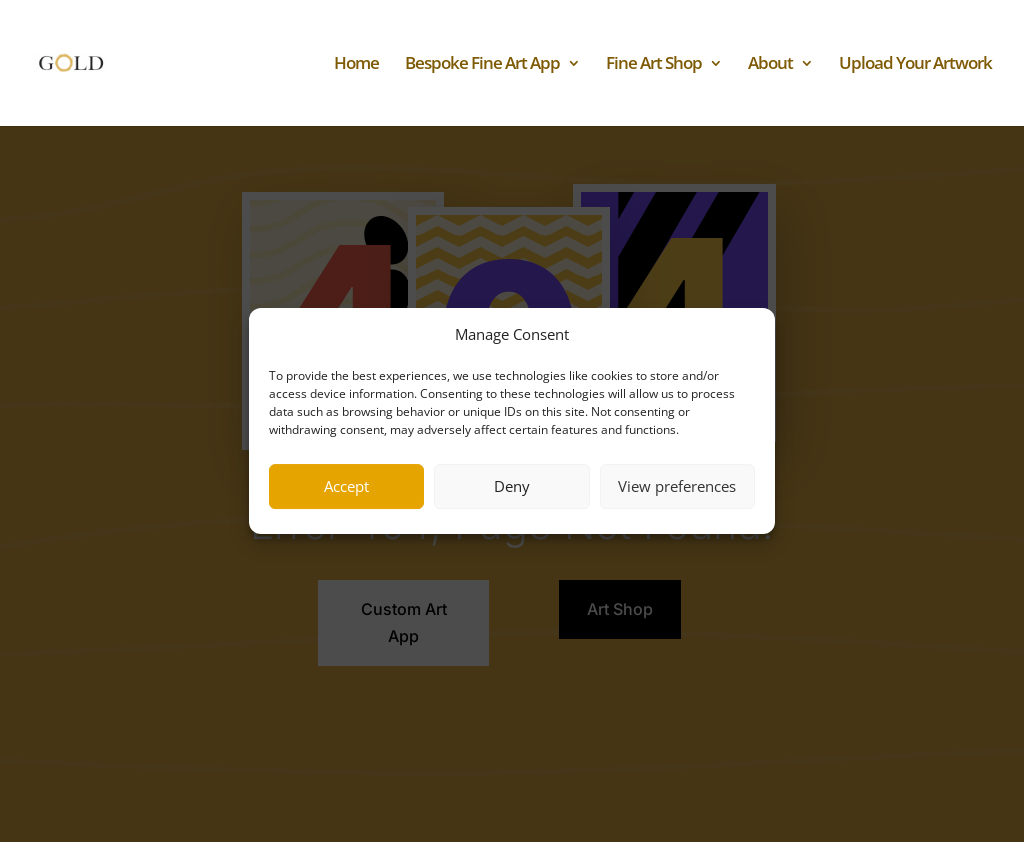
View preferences (677, 486)
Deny (512, 486)
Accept (346, 486)
